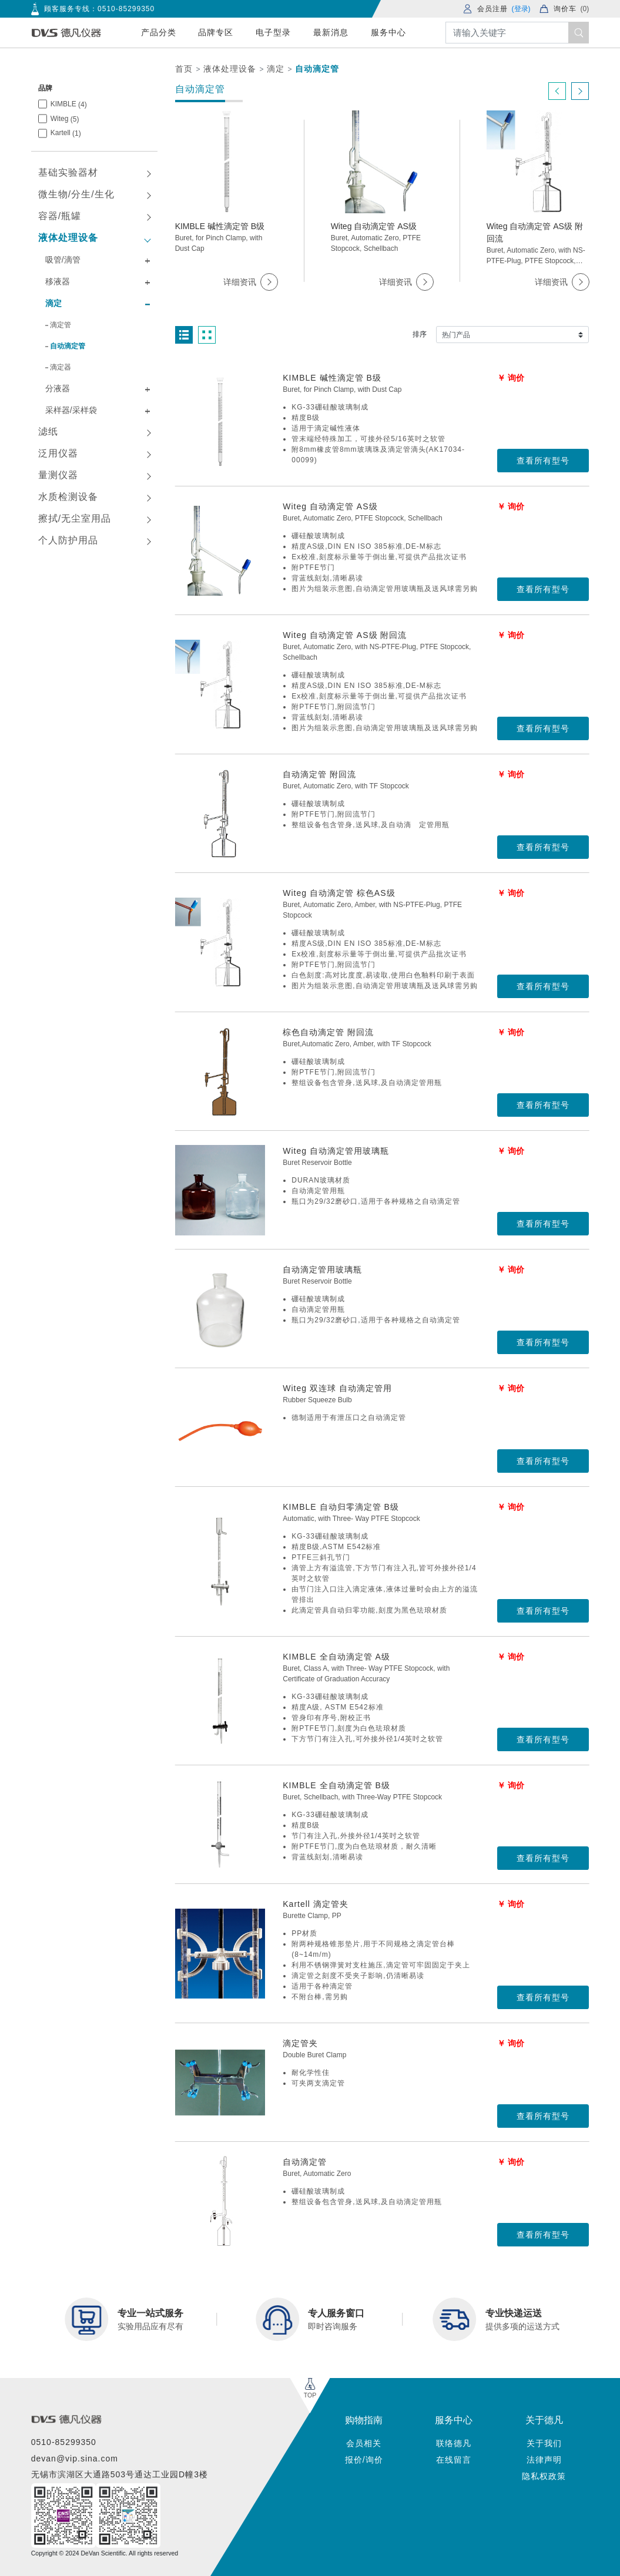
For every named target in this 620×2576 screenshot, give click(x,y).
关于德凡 (544, 2420)
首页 (184, 68)
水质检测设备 (68, 497)
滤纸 (48, 431)
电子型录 (273, 32)
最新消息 (330, 32)
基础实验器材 (68, 172)
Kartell (66, 133)
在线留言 (453, 2459)
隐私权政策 (544, 2476)
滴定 (275, 68)
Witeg (65, 119)
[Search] (517, 32)
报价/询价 (364, 2459)
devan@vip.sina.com (74, 2458)
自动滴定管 (317, 68)
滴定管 (60, 325)
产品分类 (158, 32)
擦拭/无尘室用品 (74, 518)
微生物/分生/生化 (76, 194)
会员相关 (363, 2443)
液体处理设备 (229, 68)
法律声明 (544, 2459)
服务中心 (388, 32)
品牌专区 (215, 32)
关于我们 (544, 2443)
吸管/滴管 (63, 259)
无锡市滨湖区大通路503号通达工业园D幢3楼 (119, 2474)
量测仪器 (58, 475)
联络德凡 (453, 2443)
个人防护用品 (68, 540)
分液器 (57, 388)
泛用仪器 (58, 453)
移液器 (57, 281)
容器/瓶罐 (59, 216)
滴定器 (60, 367)
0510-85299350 (126, 9)
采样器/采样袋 (71, 410)
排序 (420, 334)
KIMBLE (69, 104)
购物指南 (364, 2420)
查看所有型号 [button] (543, 460)
